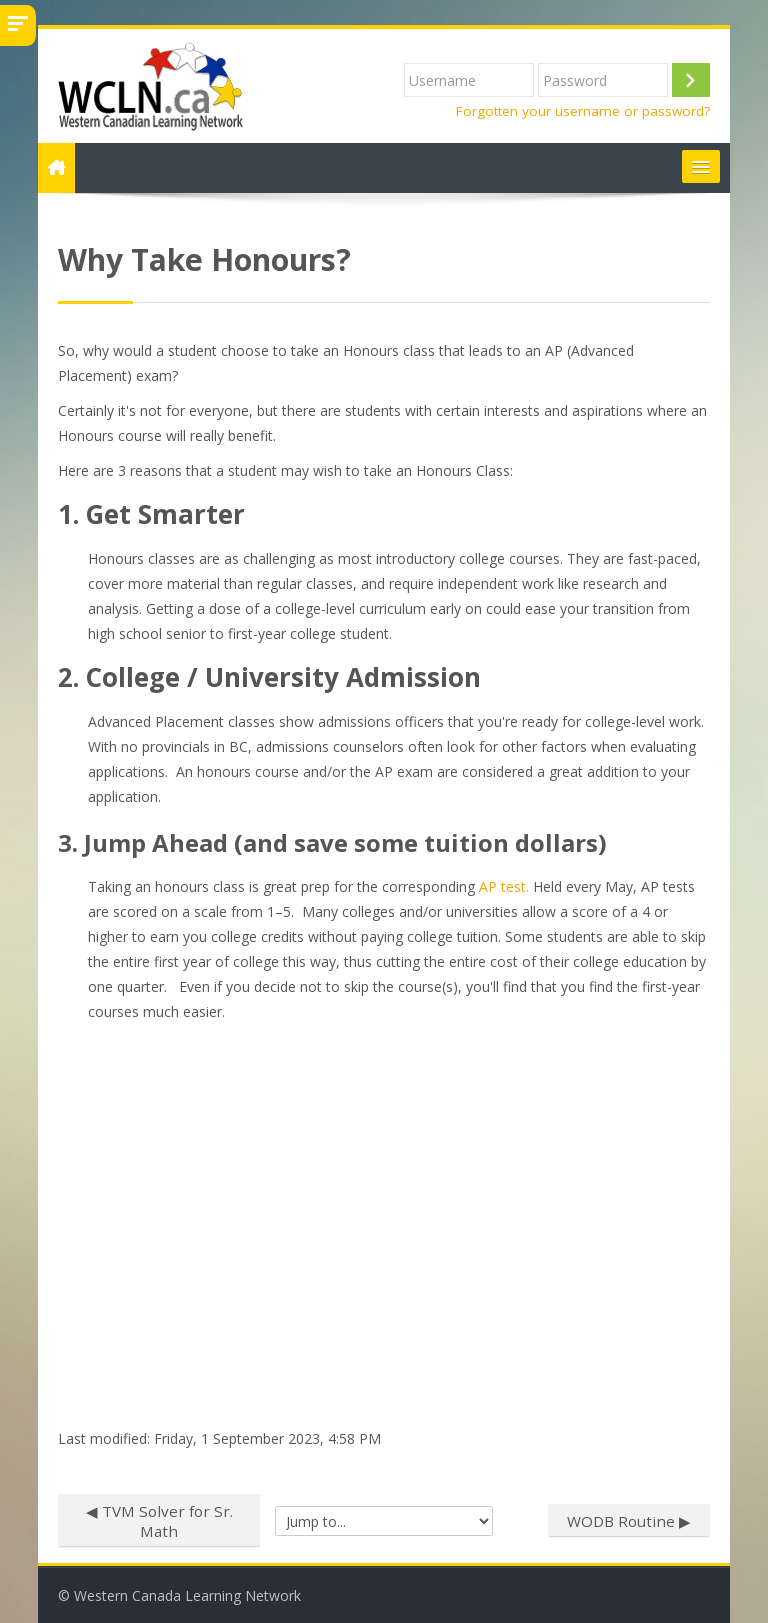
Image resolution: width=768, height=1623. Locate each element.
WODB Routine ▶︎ (629, 1521)
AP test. (506, 886)
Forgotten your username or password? (583, 111)
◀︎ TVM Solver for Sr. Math (159, 1521)
